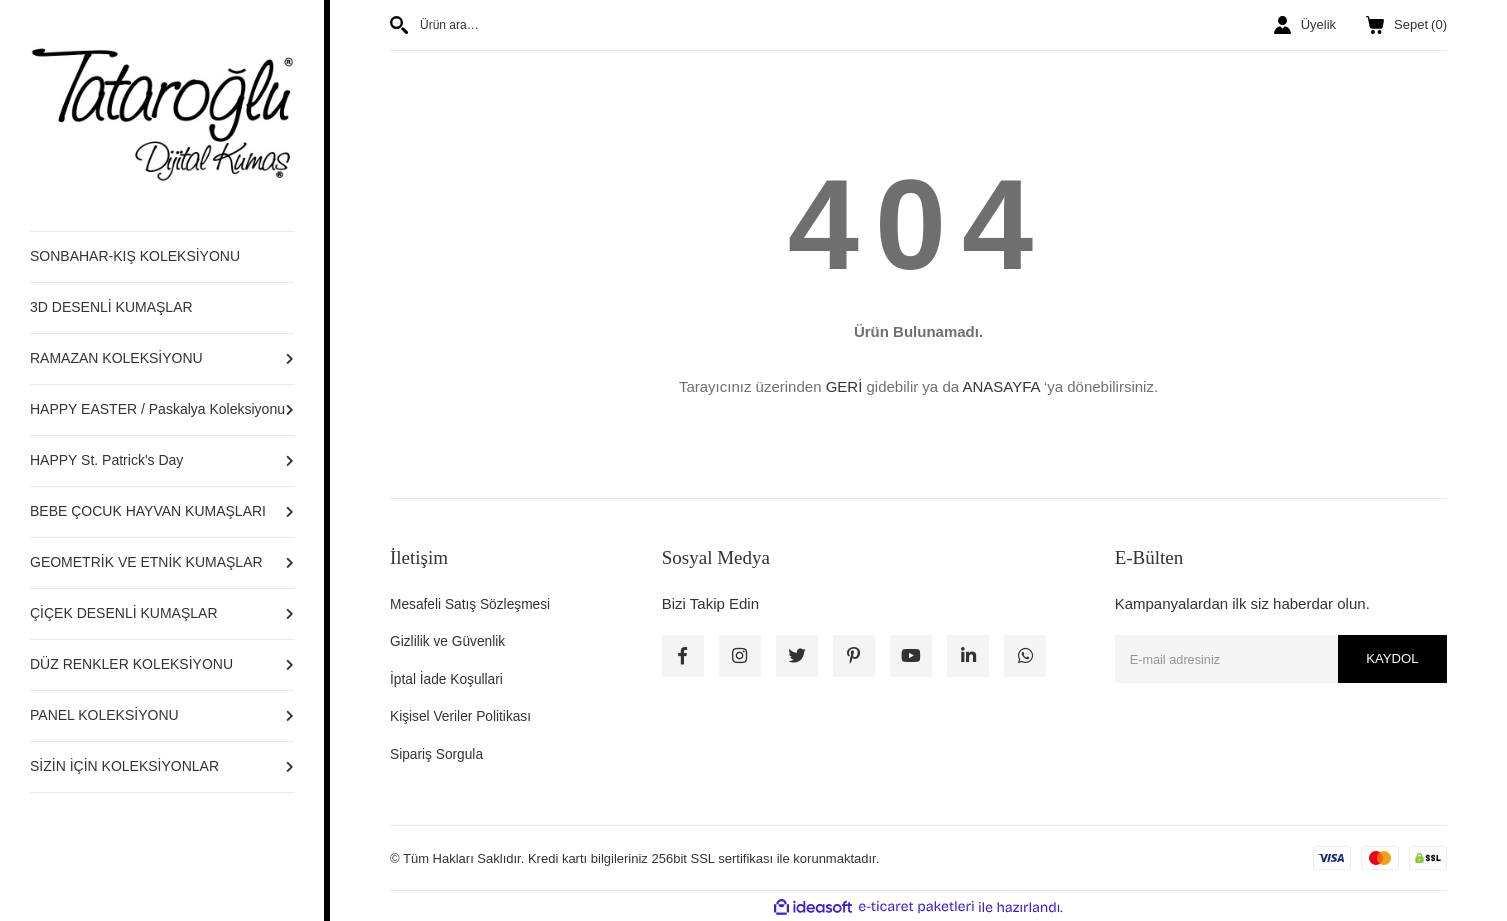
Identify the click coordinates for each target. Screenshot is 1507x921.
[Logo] (162, 114)
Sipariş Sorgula (441, 753)
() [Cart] (1406, 25)
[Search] (647, 25)
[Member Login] (1305, 25)
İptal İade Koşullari (451, 678)
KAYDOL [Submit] (1389, 659)
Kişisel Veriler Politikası (467, 715)
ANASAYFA (1000, 386)
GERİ (844, 386)
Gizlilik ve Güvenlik (453, 640)
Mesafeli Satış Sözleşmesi (477, 603)
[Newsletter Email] (1281, 659)
